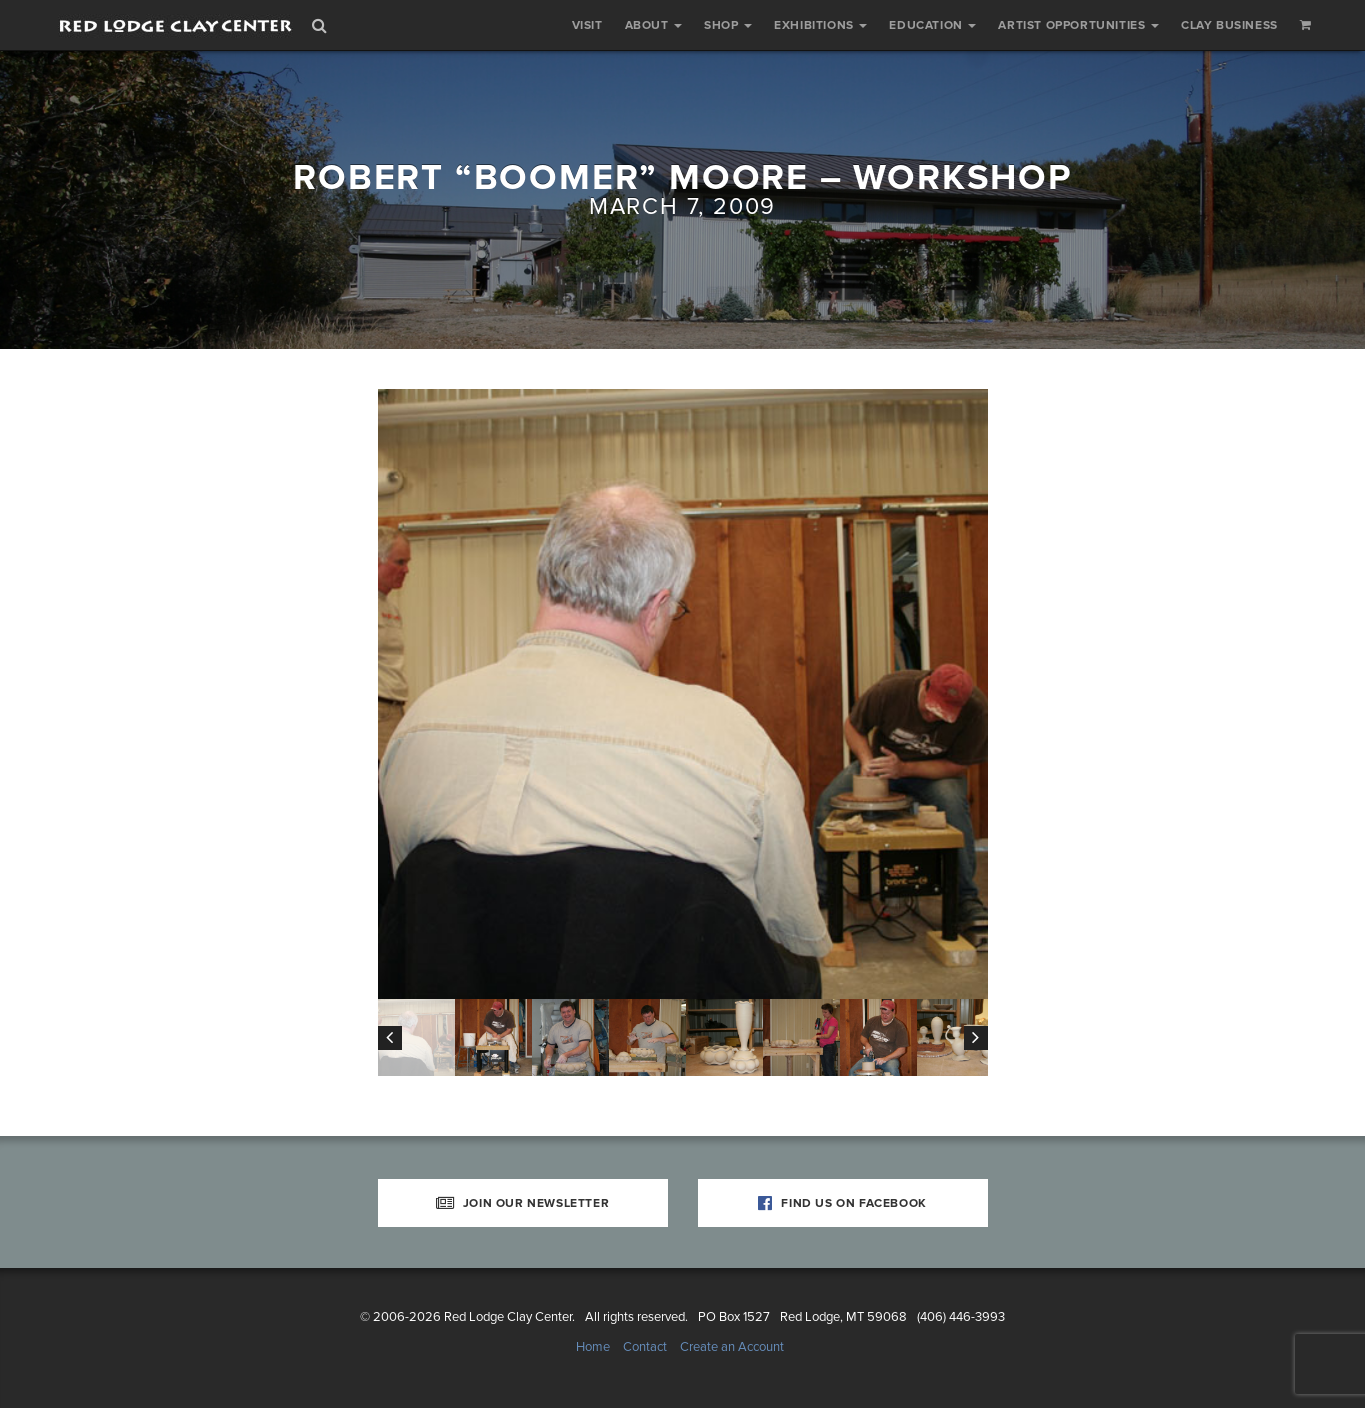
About (654, 25)
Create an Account (732, 1347)
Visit (587, 25)
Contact (645, 1347)
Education (932, 25)
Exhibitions (820, 25)
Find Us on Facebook (842, 1203)
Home (593, 1347)
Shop (728, 25)
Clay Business (1229, 25)
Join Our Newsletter (523, 1203)
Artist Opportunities (1078, 25)
